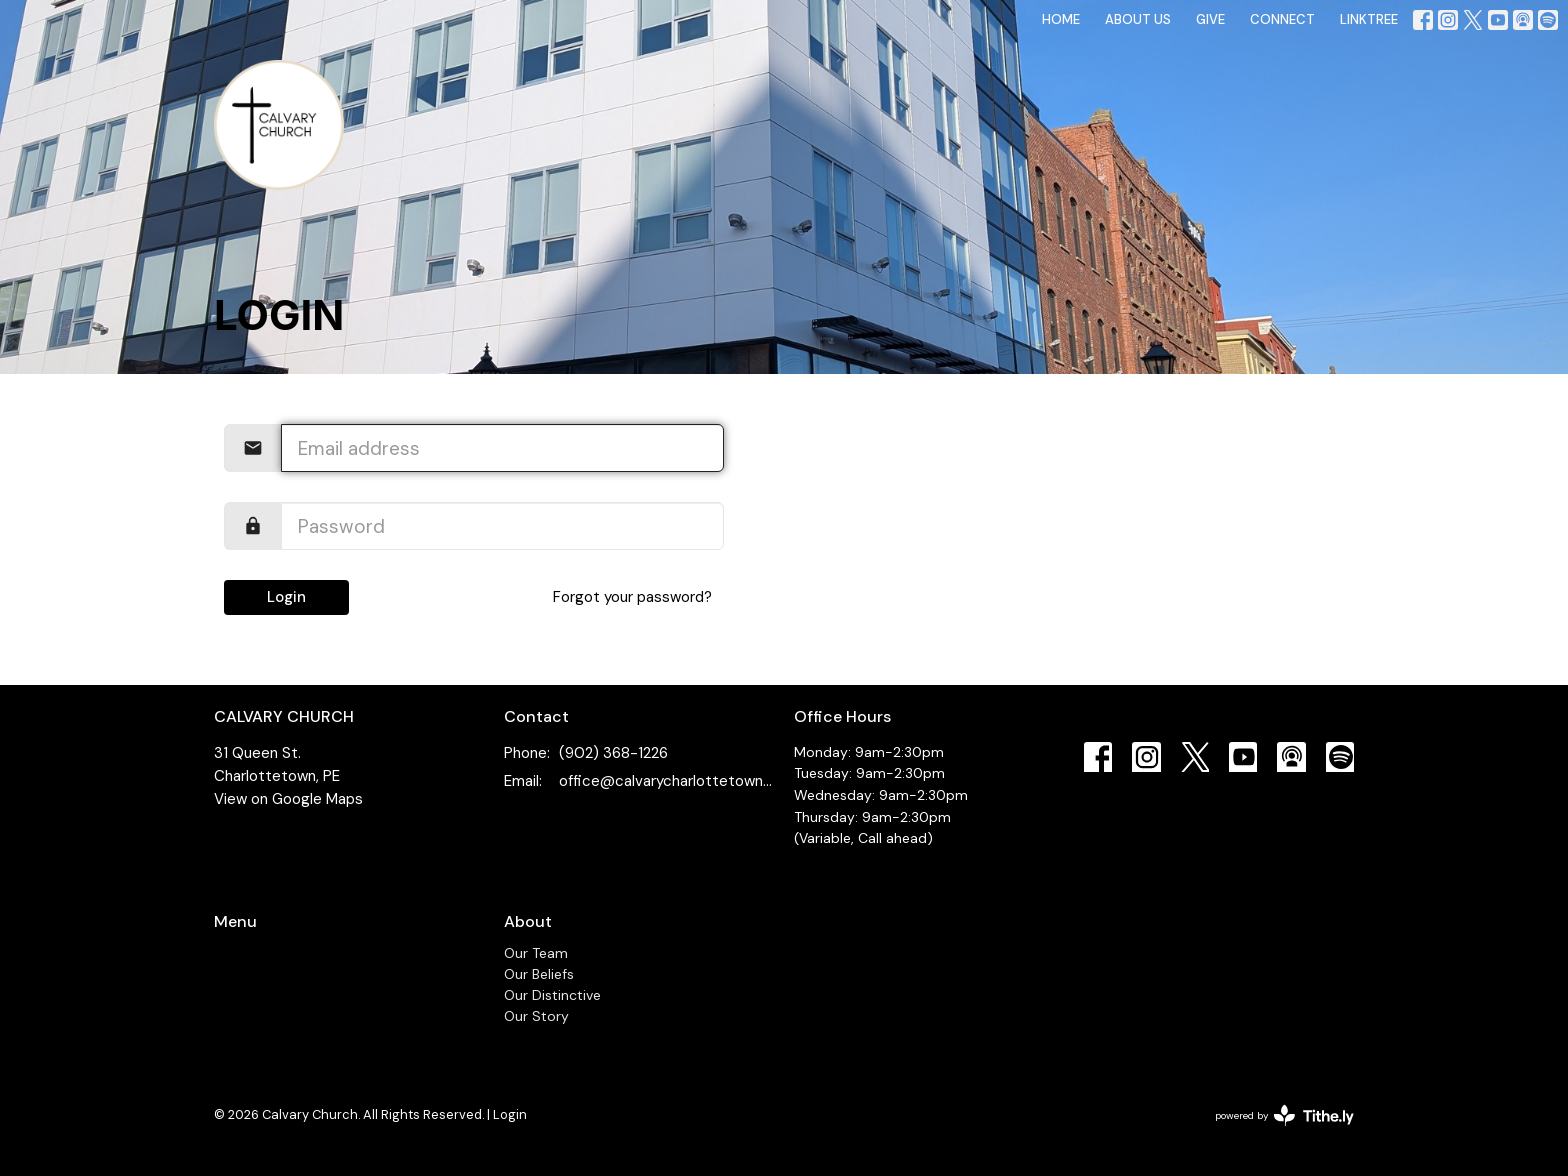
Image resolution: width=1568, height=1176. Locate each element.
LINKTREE (1369, 19)
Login (286, 597)
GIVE (1210, 19)
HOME (1061, 19)
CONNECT (1282, 19)
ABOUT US (1138, 19)
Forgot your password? (632, 597)
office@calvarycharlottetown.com (666, 781)
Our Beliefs (539, 974)
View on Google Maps (288, 799)
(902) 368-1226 (613, 753)
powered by (1284, 1115)
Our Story (536, 1016)
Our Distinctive (552, 995)
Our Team (536, 953)
